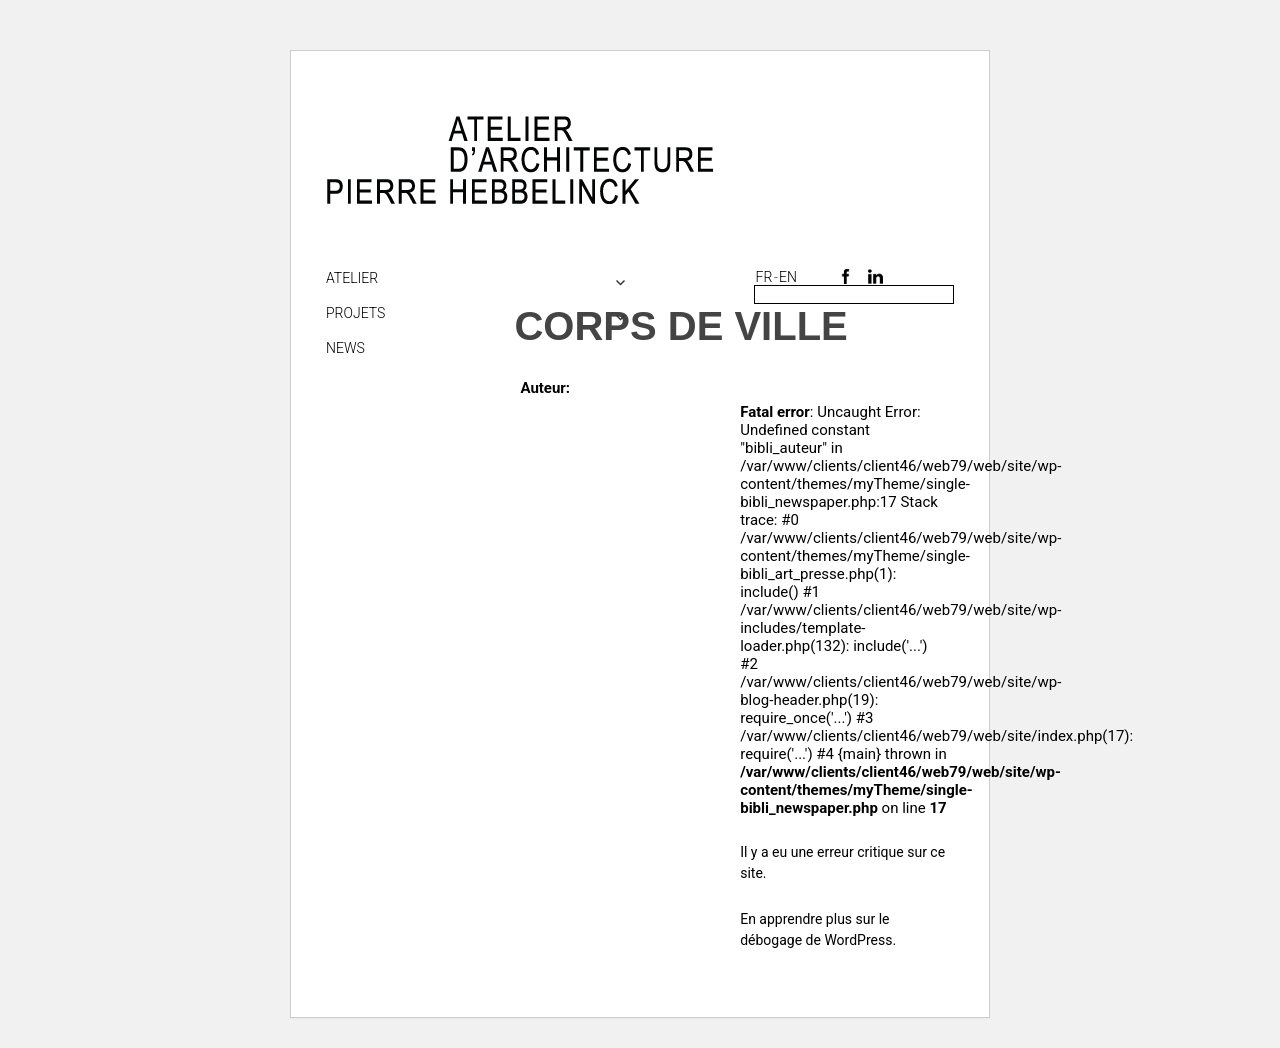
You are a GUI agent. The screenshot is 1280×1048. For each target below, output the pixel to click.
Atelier (352, 278)
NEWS (345, 348)
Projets (355, 313)
